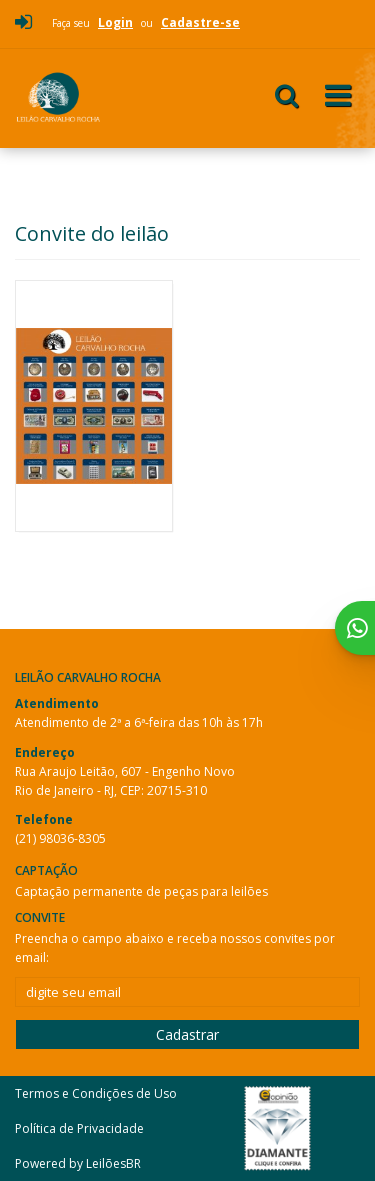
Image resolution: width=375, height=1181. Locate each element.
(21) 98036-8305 (60, 838)
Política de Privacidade (79, 1128)
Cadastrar (187, 1034)
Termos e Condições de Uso (96, 1093)
